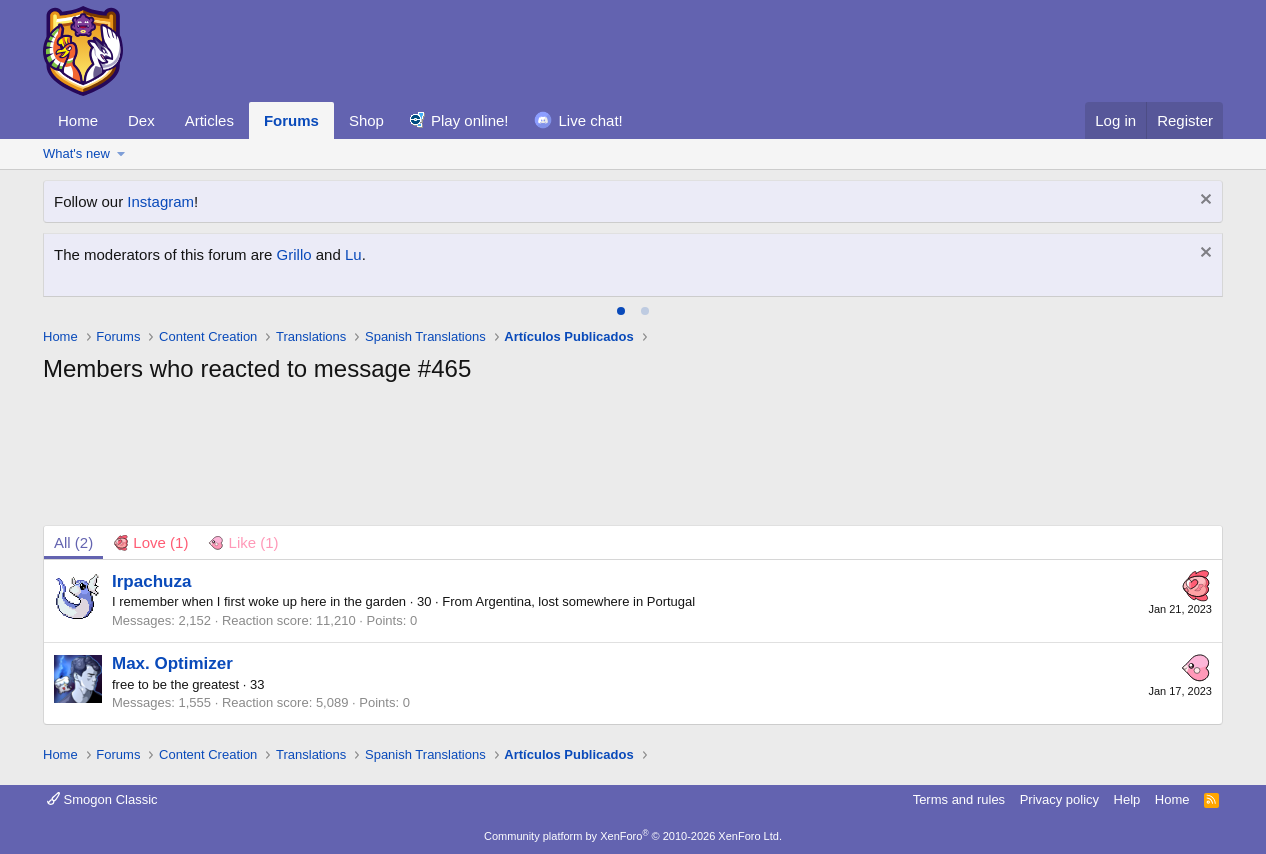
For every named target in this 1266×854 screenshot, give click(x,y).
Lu (353, 254)
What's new (76, 153)
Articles (209, 120)
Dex (141, 120)
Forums (291, 120)
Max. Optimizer (172, 663)
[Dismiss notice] (1203, 201)
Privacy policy (1059, 799)
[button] (121, 154)
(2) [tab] (73, 542)
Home (78, 120)
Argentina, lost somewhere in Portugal (586, 601)
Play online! (470, 120)
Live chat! (591, 120)
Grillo (294, 254)
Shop (366, 120)
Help (1127, 799)
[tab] (621, 311)
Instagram (160, 201)
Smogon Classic (102, 799)
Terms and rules (959, 799)
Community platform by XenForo (633, 836)
